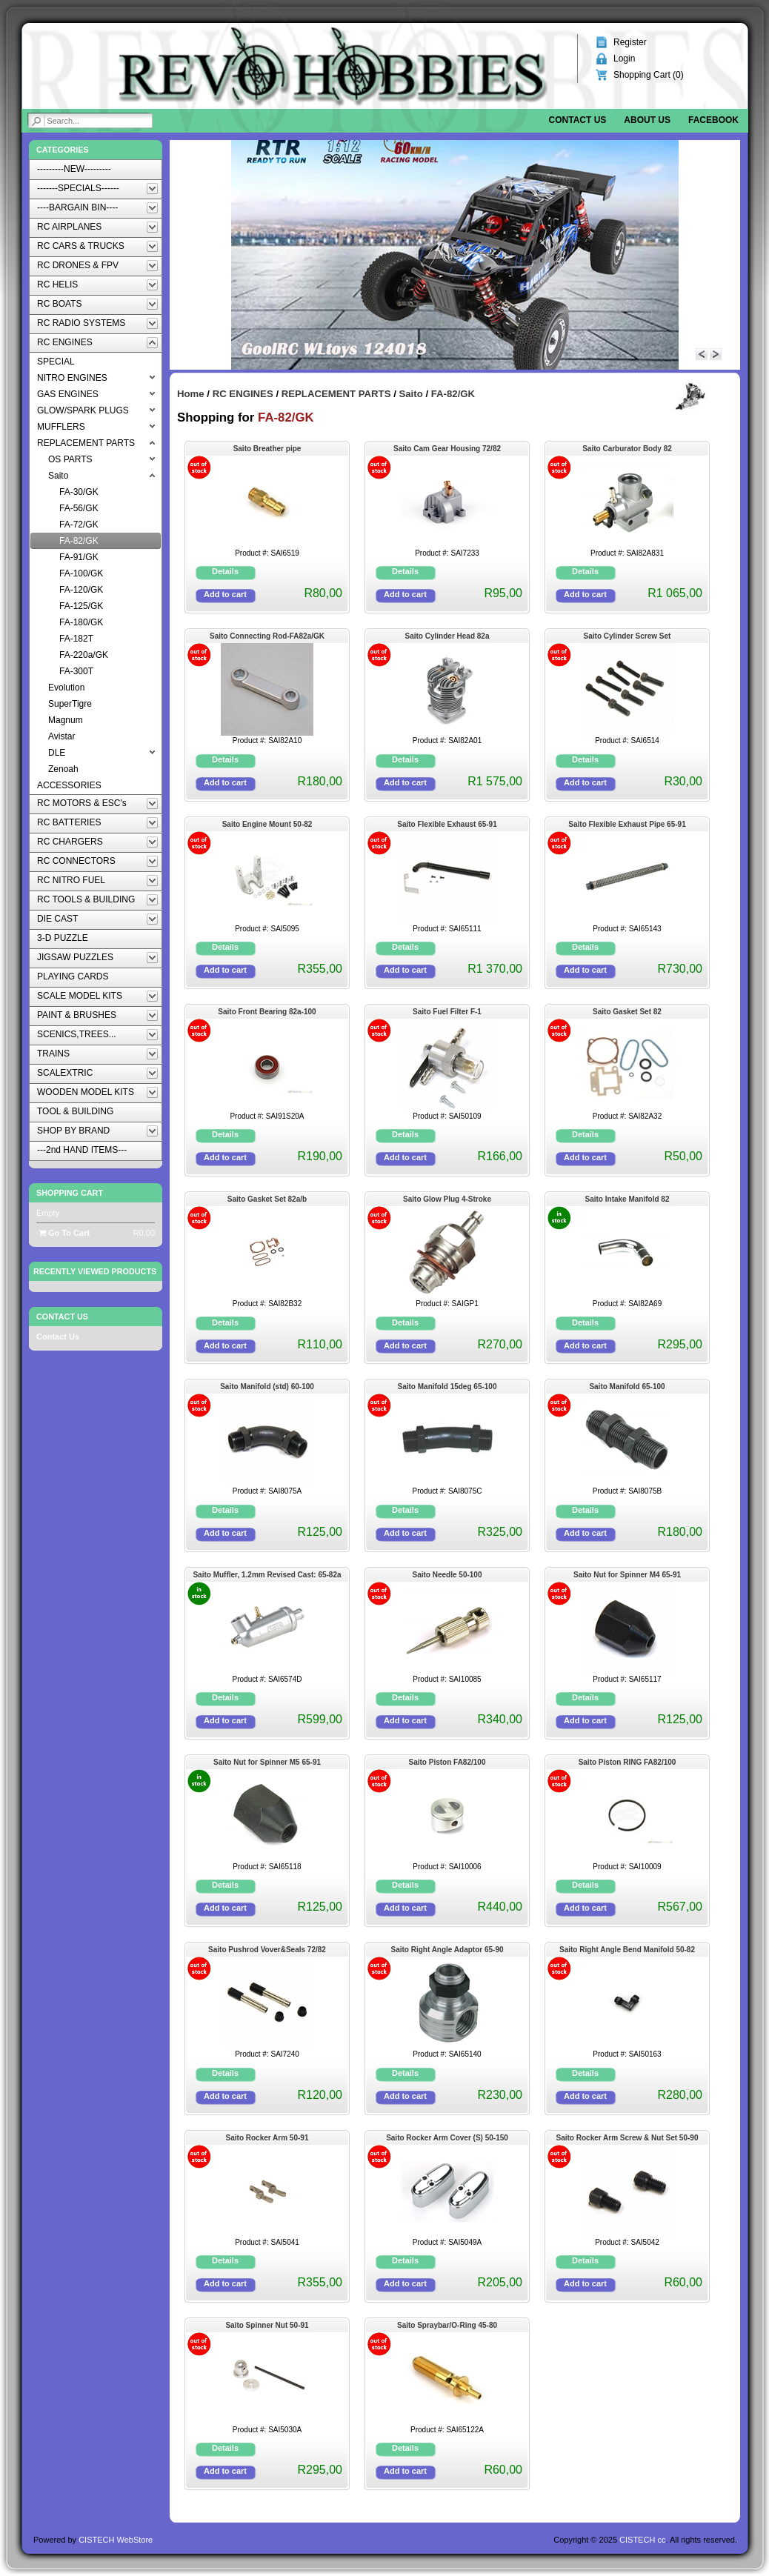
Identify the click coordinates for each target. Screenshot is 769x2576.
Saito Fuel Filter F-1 (447, 1012)
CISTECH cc (642, 2539)
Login (624, 58)
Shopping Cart (69, 1192)
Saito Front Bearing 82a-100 (267, 1012)
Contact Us (57, 1336)
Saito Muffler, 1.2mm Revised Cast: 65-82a (267, 1575)
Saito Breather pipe (267, 449)
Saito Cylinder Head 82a (447, 636)
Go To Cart (64, 1232)
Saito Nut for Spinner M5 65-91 (267, 1762)
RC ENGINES (243, 393)
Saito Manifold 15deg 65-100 (447, 1386)
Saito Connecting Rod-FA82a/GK (267, 636)
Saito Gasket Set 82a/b (267, 1199)
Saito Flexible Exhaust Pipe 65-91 (626, 824)
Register (630, 42)
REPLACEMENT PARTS (336, 393)
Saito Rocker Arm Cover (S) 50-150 (447, 2138)
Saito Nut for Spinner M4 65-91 (627, 1575)
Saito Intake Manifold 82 (627, 1199)
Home (190, 393)
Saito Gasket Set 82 (627, 1012)
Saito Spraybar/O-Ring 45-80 (447, 2325)
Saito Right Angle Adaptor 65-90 (446, 1950)
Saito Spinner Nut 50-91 (266, 2325)
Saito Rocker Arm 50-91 (267, 2138)
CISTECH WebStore (116, 2539)
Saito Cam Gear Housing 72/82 (447, 449)
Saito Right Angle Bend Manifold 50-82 (627, 1950)
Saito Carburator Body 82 (627, 449)
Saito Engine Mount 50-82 (267, 824)
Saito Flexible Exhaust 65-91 (447, 824)
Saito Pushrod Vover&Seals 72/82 (267, 1950)
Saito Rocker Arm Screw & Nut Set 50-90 (627, 2138)
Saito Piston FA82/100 (447, 1762)
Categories (62, 149)
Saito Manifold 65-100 (627, 1386)
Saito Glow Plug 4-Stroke (447, 1199)
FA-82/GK (453, 393)
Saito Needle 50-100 (447, 1575)
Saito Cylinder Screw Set (627, 636)
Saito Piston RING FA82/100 (627, 1762)
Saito (410, 393)
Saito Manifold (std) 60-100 (267, 1386)
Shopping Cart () (648, 75)
